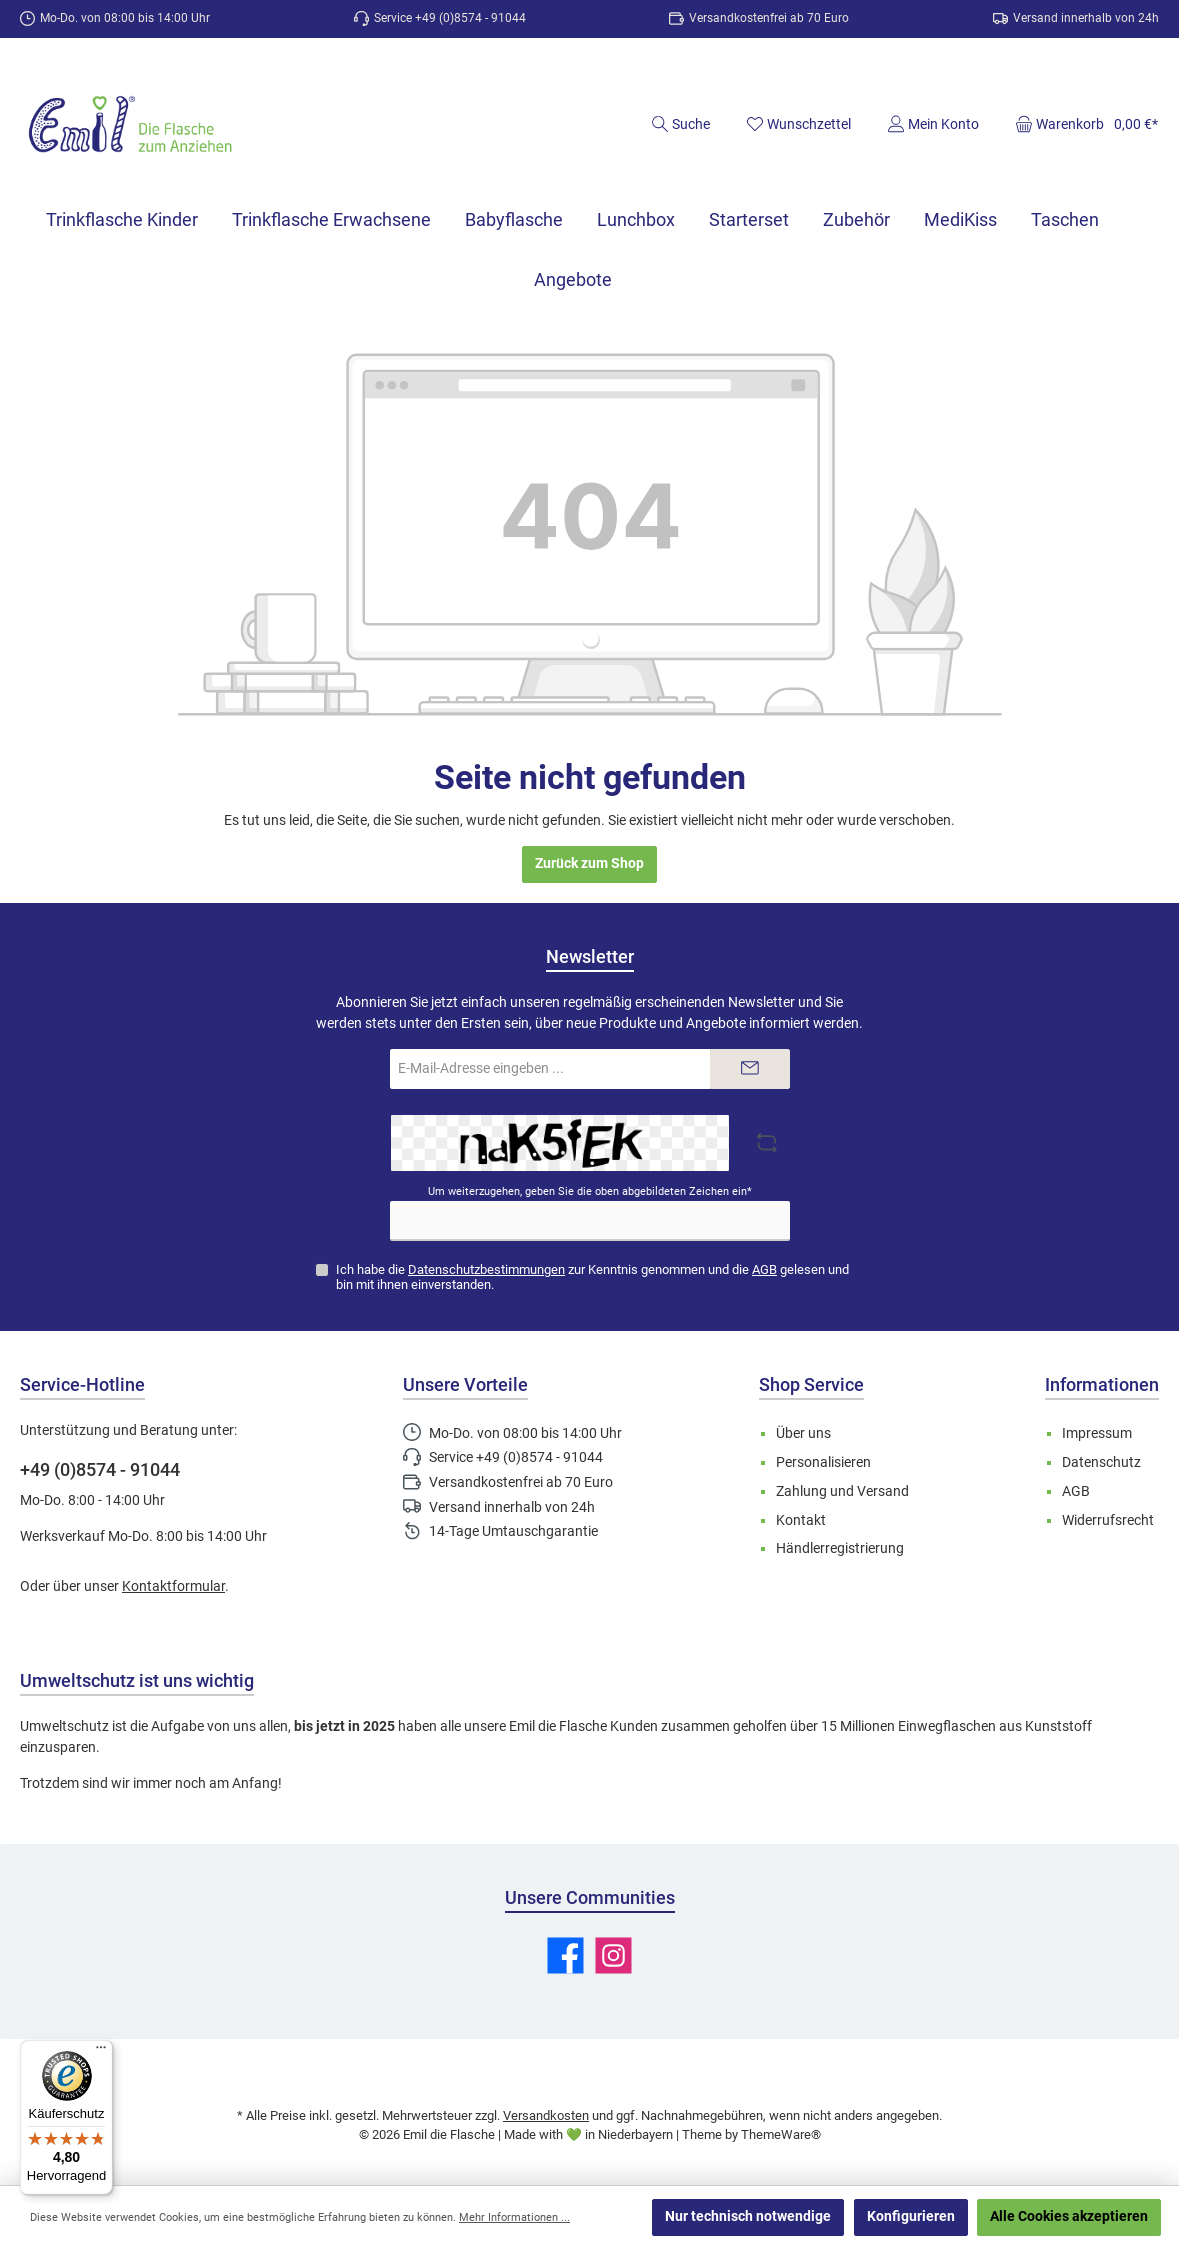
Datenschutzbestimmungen (486, 1269)
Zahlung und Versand (842, 1491)
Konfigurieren (911, 2216)
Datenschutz (1101, 1462)
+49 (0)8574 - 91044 (100, 1469)
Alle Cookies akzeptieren (1069, 2216)
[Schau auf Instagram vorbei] (613, 1955)
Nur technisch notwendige (748, 2216)
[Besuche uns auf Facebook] (565, 1955)
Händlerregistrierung (840, 1548)
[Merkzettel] (798, 124)
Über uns (803, 1433)
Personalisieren (823, 1462)
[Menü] (101, 2052)
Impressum (1097, 1433)
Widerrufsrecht (1108, 1520)
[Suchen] (680, 124)
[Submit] (750, 1069)
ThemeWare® (781, 2134)
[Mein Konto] (933, 124)
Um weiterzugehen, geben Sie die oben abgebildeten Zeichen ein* (590, 1191)
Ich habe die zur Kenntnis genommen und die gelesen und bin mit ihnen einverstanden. (592, 1277)
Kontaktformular (173, 1586)
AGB (764, 1269)
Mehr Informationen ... (514, 2217)
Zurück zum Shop (589, 863)
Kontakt (801, 1520)
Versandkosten (546, 2115)
